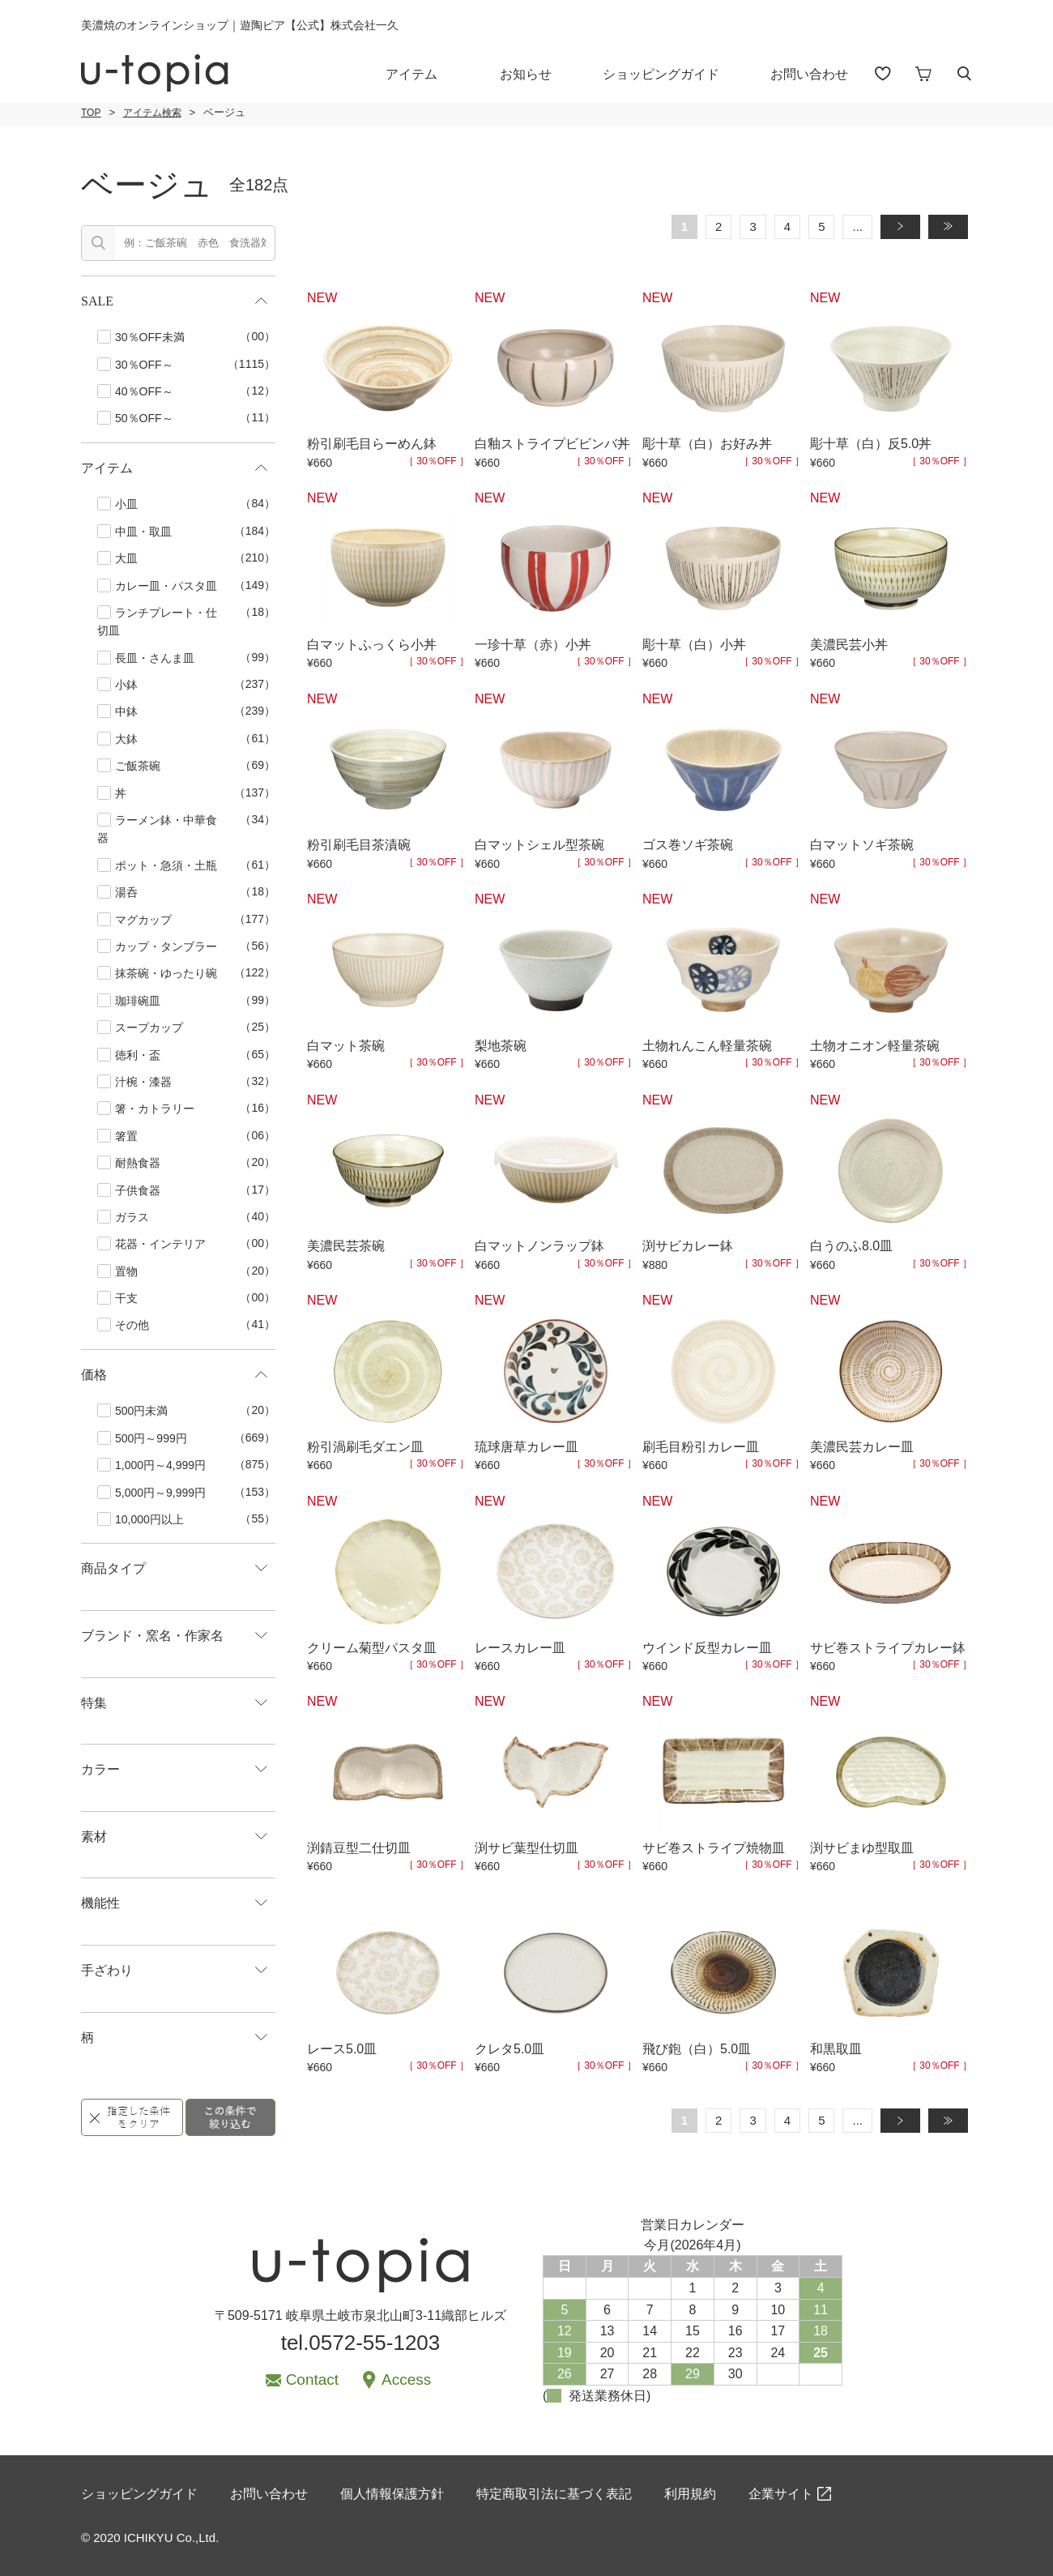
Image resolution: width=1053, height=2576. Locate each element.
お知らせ (526, 74)
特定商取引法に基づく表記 (554, 2494)
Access (406, 2379)
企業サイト (780, 2494)
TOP (90, 112)
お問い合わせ (809, 74)
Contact (312, 2379)
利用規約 (690, 2494)
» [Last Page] (955, 226)
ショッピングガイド (661, 74)
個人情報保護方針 (392, 2494)
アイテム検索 (152, 112)
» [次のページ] (907, 226)
